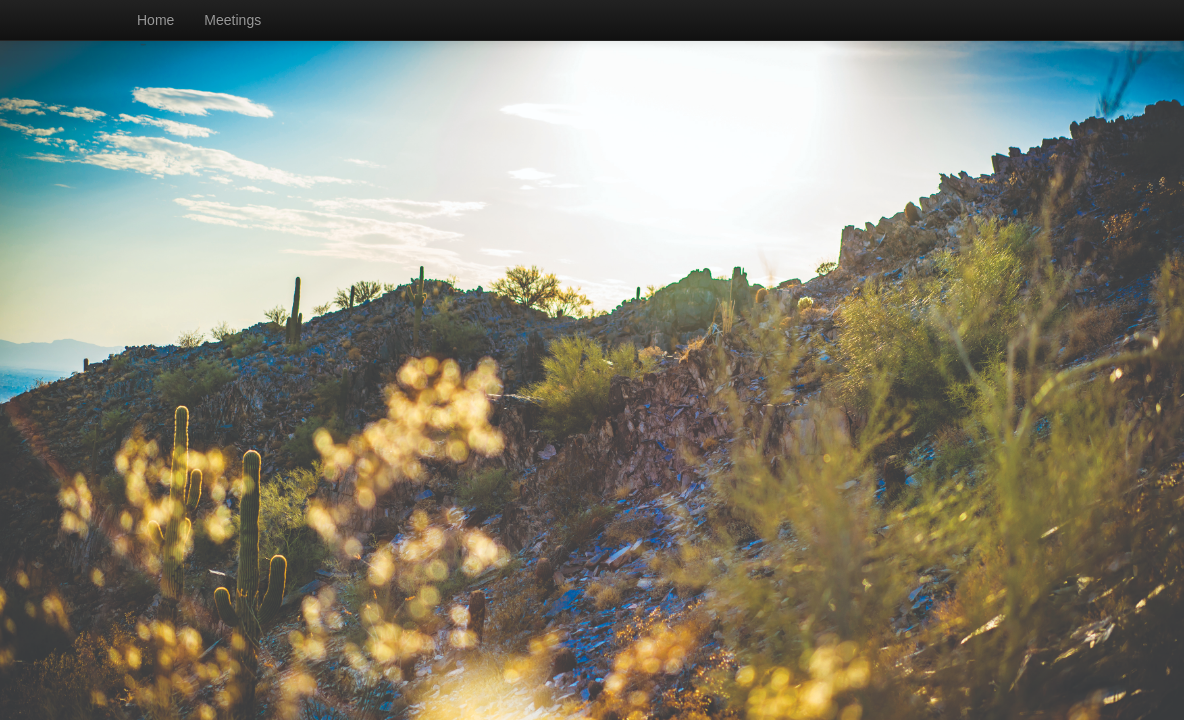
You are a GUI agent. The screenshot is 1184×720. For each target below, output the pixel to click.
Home (155, 20)
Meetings (232, 20)
